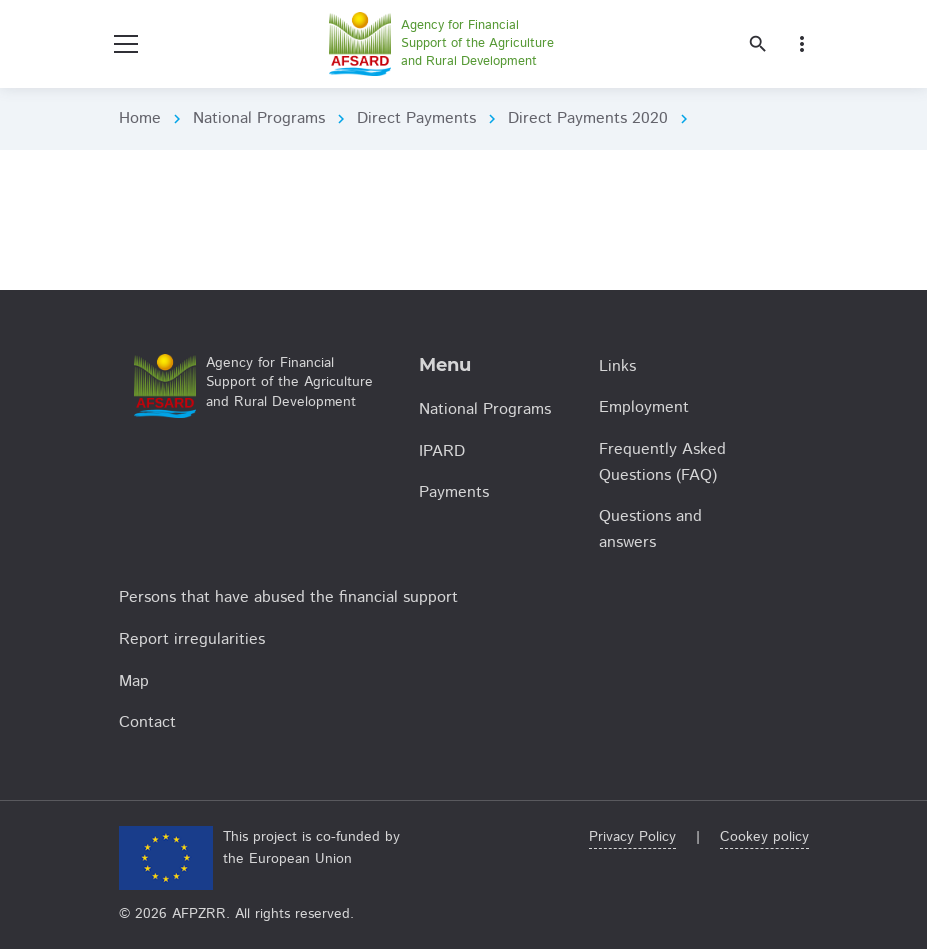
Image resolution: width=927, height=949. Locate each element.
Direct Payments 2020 (588, 118)
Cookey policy (764, 837)
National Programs (259, 118)
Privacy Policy (632, 837)
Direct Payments (416, 118)
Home (140, 118)
